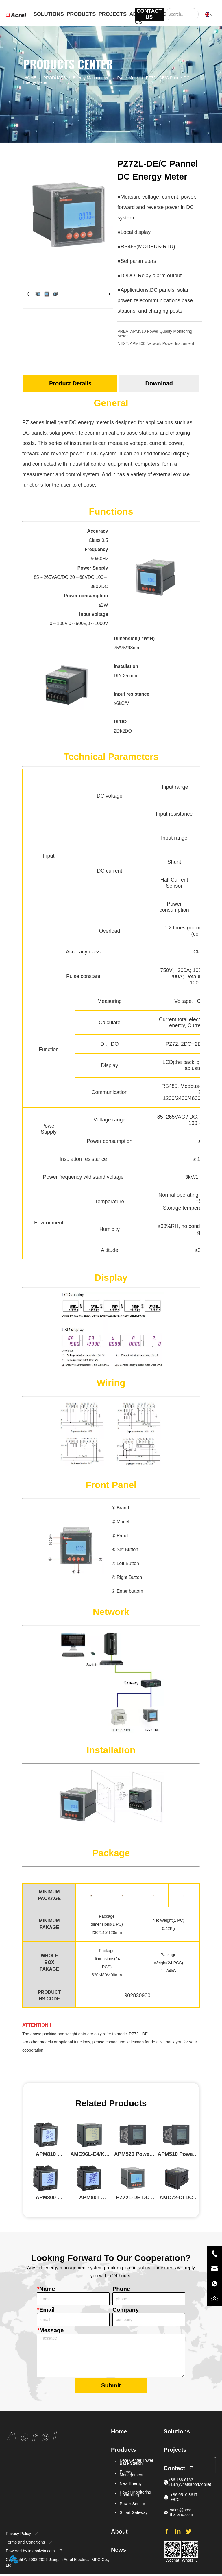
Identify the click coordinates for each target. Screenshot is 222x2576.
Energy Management (92, 77)
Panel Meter (128, 77)
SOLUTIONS (49, 14)
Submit (111, 2387)
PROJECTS (113, 14)
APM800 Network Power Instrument (162, 343)
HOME (30, 77)
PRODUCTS (81, 14)
